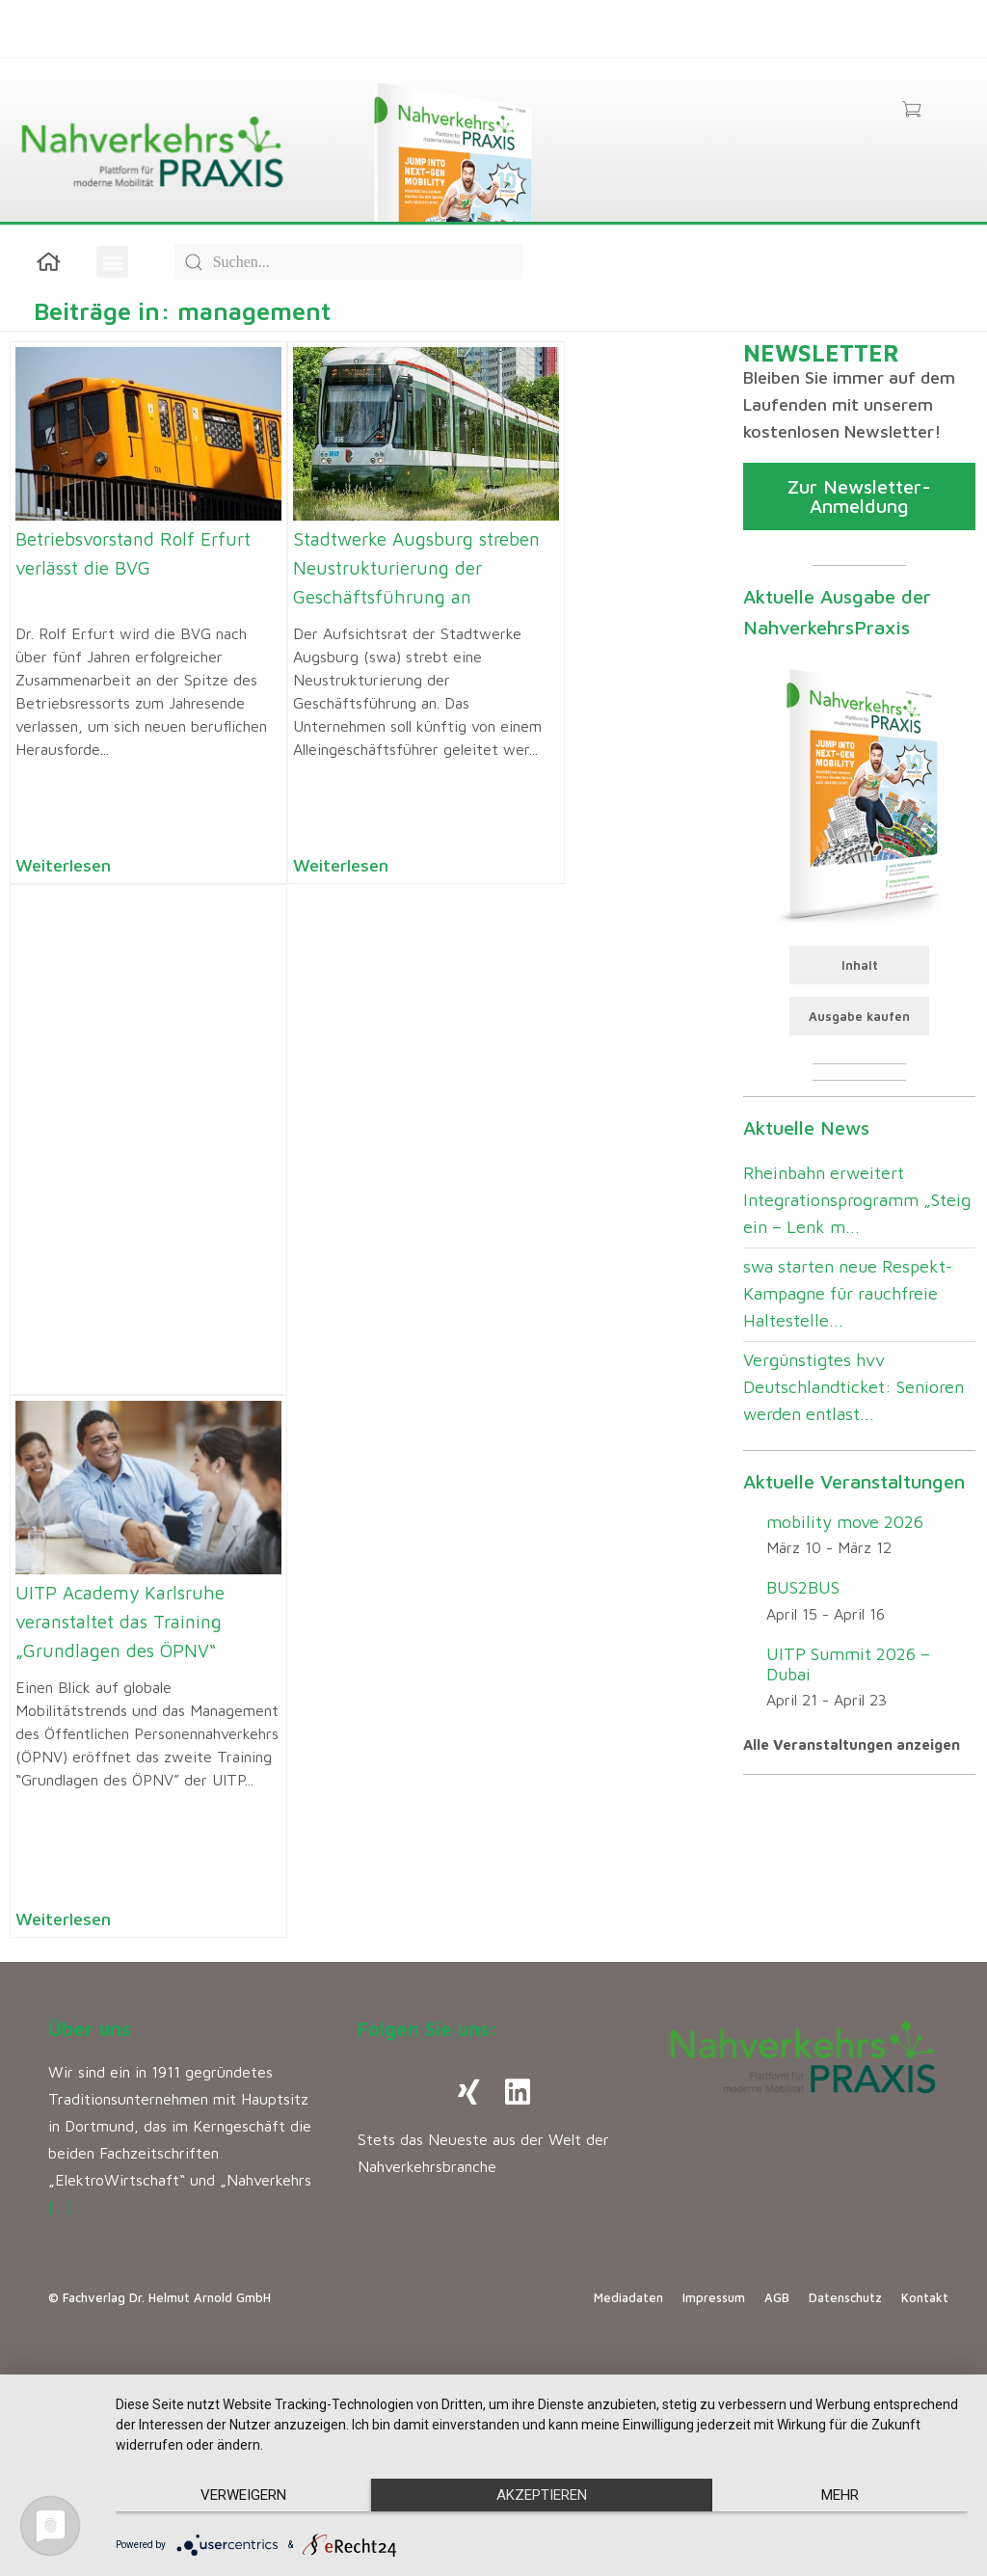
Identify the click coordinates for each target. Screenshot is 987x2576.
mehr (840, 2495)
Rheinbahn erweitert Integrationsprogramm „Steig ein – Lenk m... (857, 1200)
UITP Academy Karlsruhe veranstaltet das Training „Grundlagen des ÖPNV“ (120, 1621)
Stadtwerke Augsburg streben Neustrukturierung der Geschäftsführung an (416, 567)
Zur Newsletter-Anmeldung (859, 496)
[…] (60, 2206)
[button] (112, 262)
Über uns (89, 2029)
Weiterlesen (63, 865)
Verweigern (243, 2495)
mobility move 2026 (844, 1522)
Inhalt (859, 965)
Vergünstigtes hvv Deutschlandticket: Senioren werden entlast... (853, 1387)
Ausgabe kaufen (859, 1016)
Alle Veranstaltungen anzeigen (851, 1744)
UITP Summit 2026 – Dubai (848, 1664)
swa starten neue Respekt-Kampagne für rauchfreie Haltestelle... (847, 1293)
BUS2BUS (803, 1587)
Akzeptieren (541, 2495)
